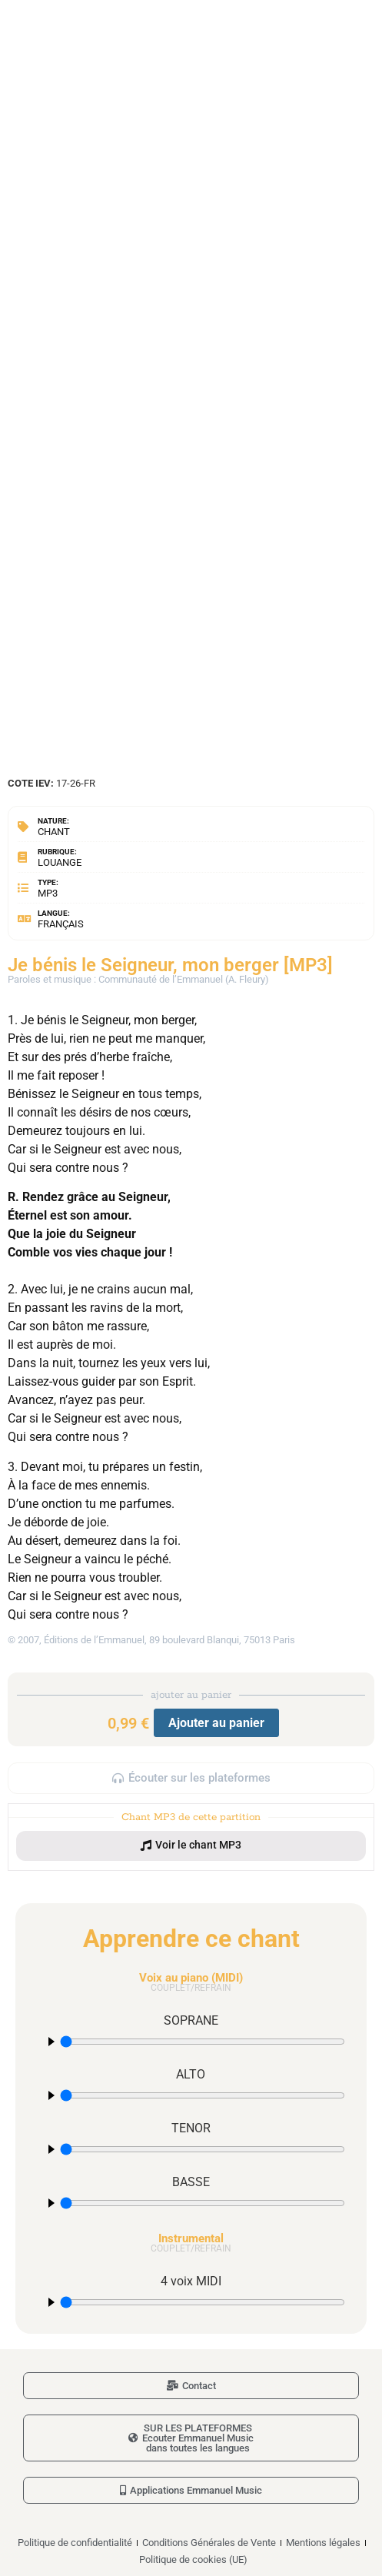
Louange (59, 862)
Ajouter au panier (216, 1723)
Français (61, 924)
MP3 (48, 893)
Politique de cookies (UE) (193, 2559)
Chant (54, 831)
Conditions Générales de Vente (209, 2542)
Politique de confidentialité (75, 2542)
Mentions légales (323, 2542)
